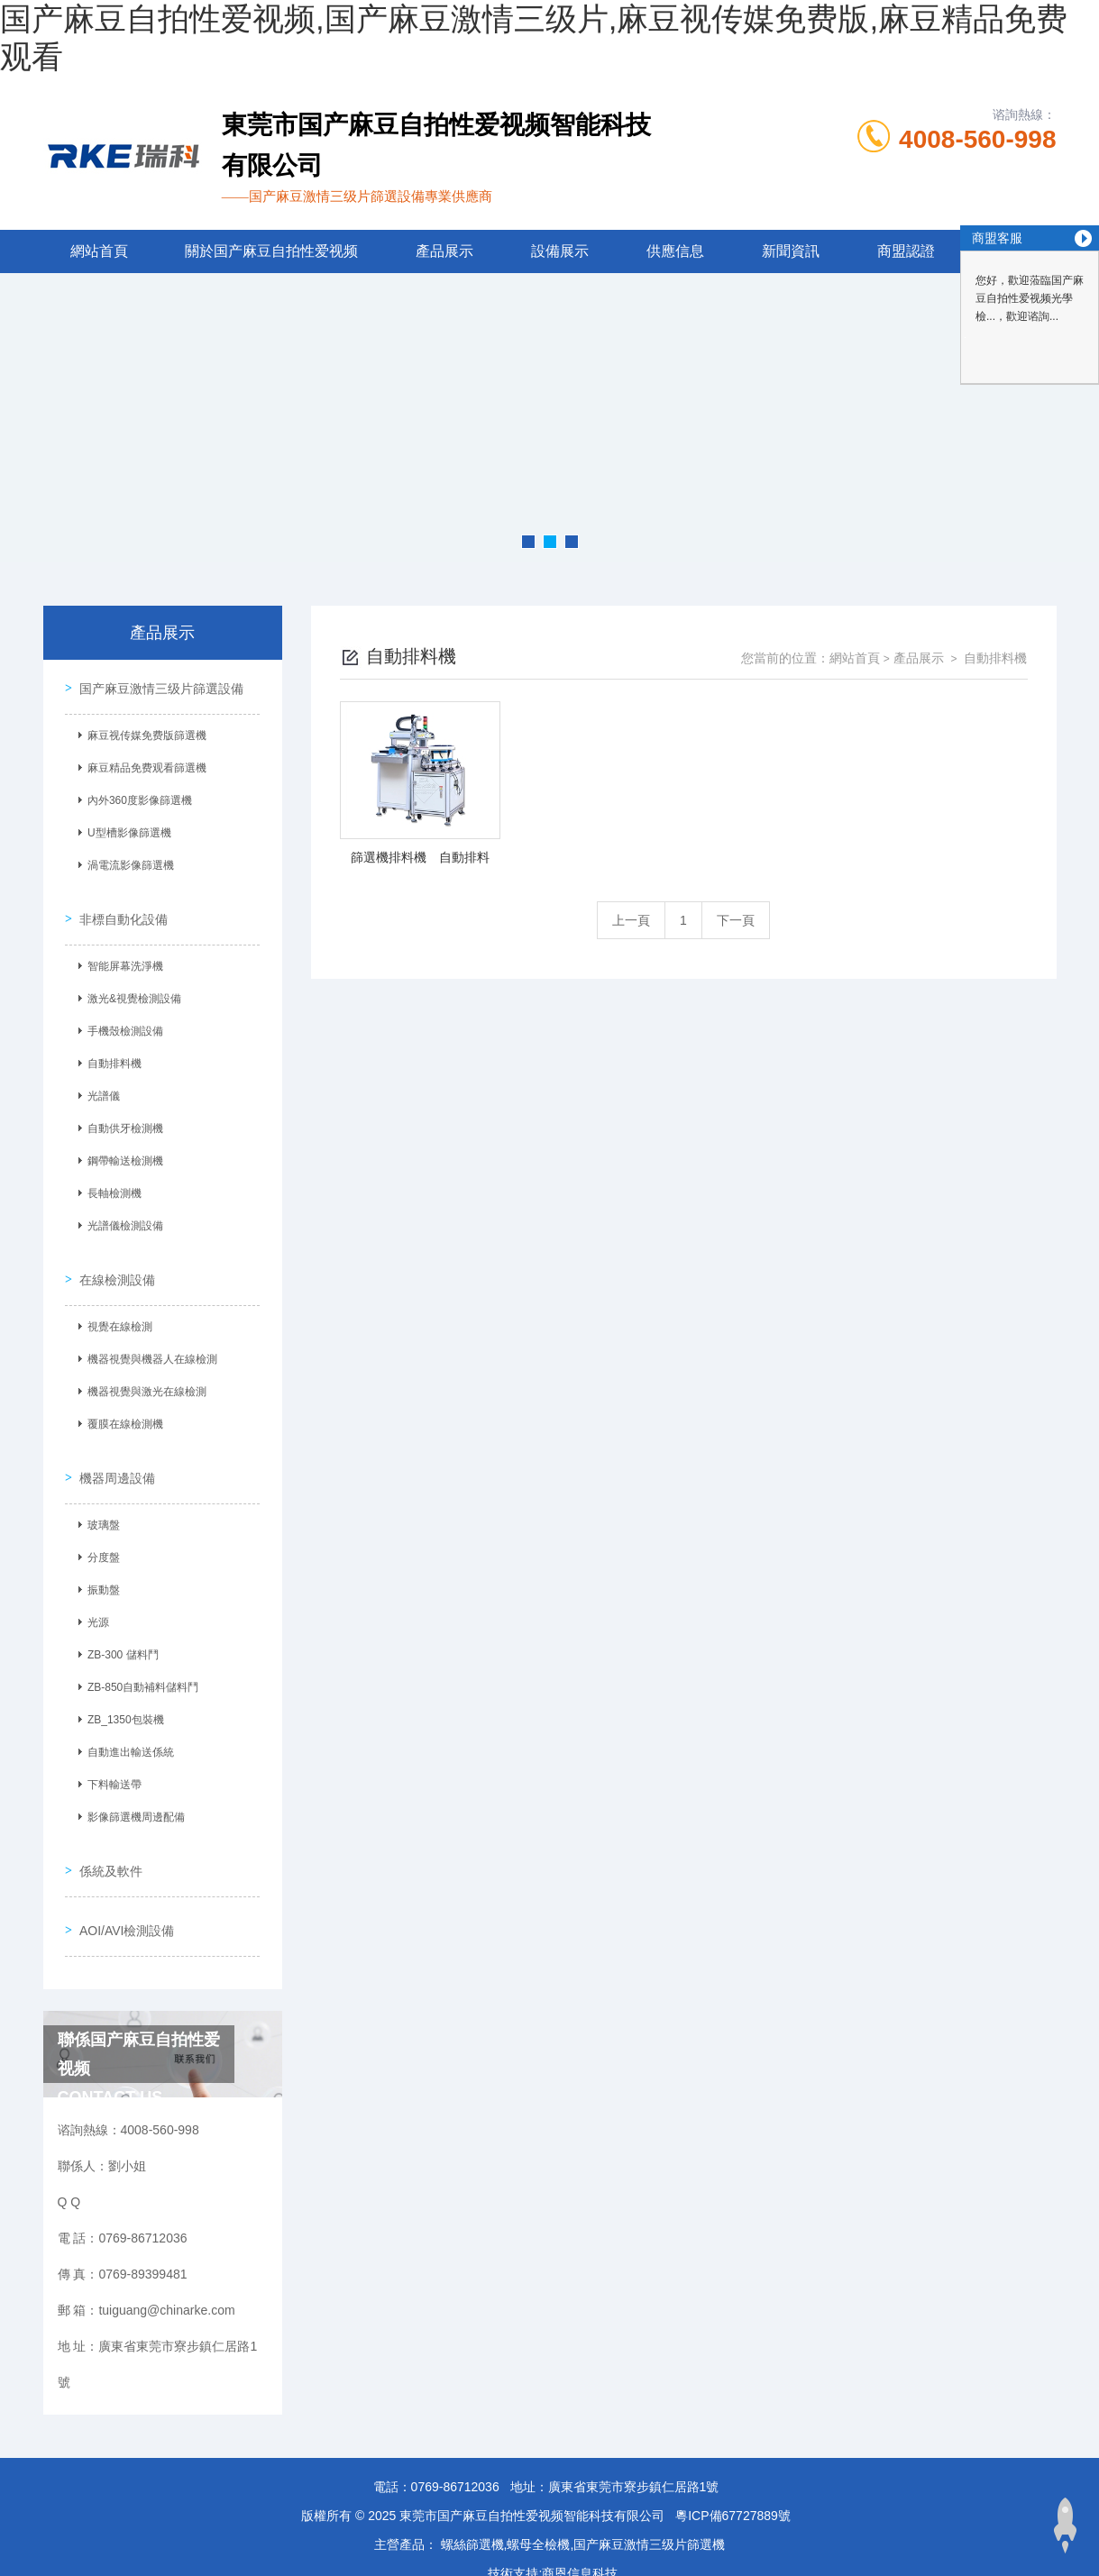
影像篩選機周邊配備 (132, 1789)
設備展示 (560, 251)
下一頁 (736, 920)
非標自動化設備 (120, 907)
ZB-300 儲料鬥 (119, 1627)
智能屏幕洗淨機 (122, 954)
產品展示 (444, 251)
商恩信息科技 (580, 2525)
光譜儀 (100, 1084)
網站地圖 (25, 2565)
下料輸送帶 (111, 1756)
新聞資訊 (791, 251)
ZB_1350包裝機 (122, 1691)
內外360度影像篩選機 (136, 796)
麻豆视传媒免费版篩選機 (143, 732)
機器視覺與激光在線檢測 (143, 1372)
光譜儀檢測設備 (122, 1214)
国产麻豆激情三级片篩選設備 (158, 685)
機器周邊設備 (113, 1450)
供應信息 (675, 251)
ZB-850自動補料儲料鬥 (139, 1659)
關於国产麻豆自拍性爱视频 (271, 251)
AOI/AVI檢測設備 (123, 1886)
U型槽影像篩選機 (126, 829)
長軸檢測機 (111, 1181)
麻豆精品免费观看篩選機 (143, 764)
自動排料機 (111, 1052)
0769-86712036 (455, 2439)
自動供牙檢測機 (122, 1116)
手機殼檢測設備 (122, 1019)
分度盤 (100, 1529)
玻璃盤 (100, 1497)
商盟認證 (906, 251)
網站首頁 (99, 251)
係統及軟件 (107, 1835)
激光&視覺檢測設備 (131, 987)
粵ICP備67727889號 (733, 2468)
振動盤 (100, 1562)
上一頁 (631, 920)
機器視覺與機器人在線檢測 (149, 1339)
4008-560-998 (977, 139)
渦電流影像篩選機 (127, 861)
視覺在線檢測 (116, 1307)
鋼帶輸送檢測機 (122, 1149)
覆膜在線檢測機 (122, 1404)
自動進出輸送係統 (127, 1724)
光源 (94, 1594)
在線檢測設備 (113, 1260)
